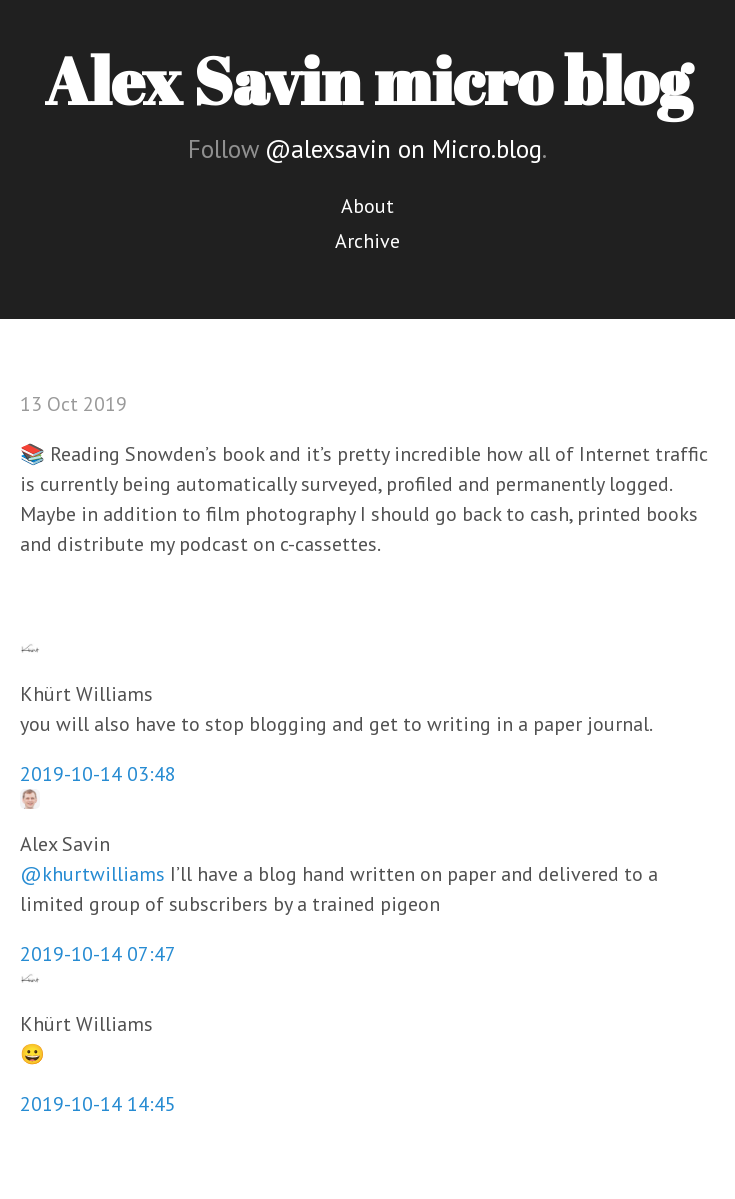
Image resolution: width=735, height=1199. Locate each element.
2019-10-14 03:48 (98, 774)
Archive (367, 241)
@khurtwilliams (92, 874)
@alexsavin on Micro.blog (403, 149)
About (367, 206)
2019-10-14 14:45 (98, 1104)
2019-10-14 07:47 (98, 954)
